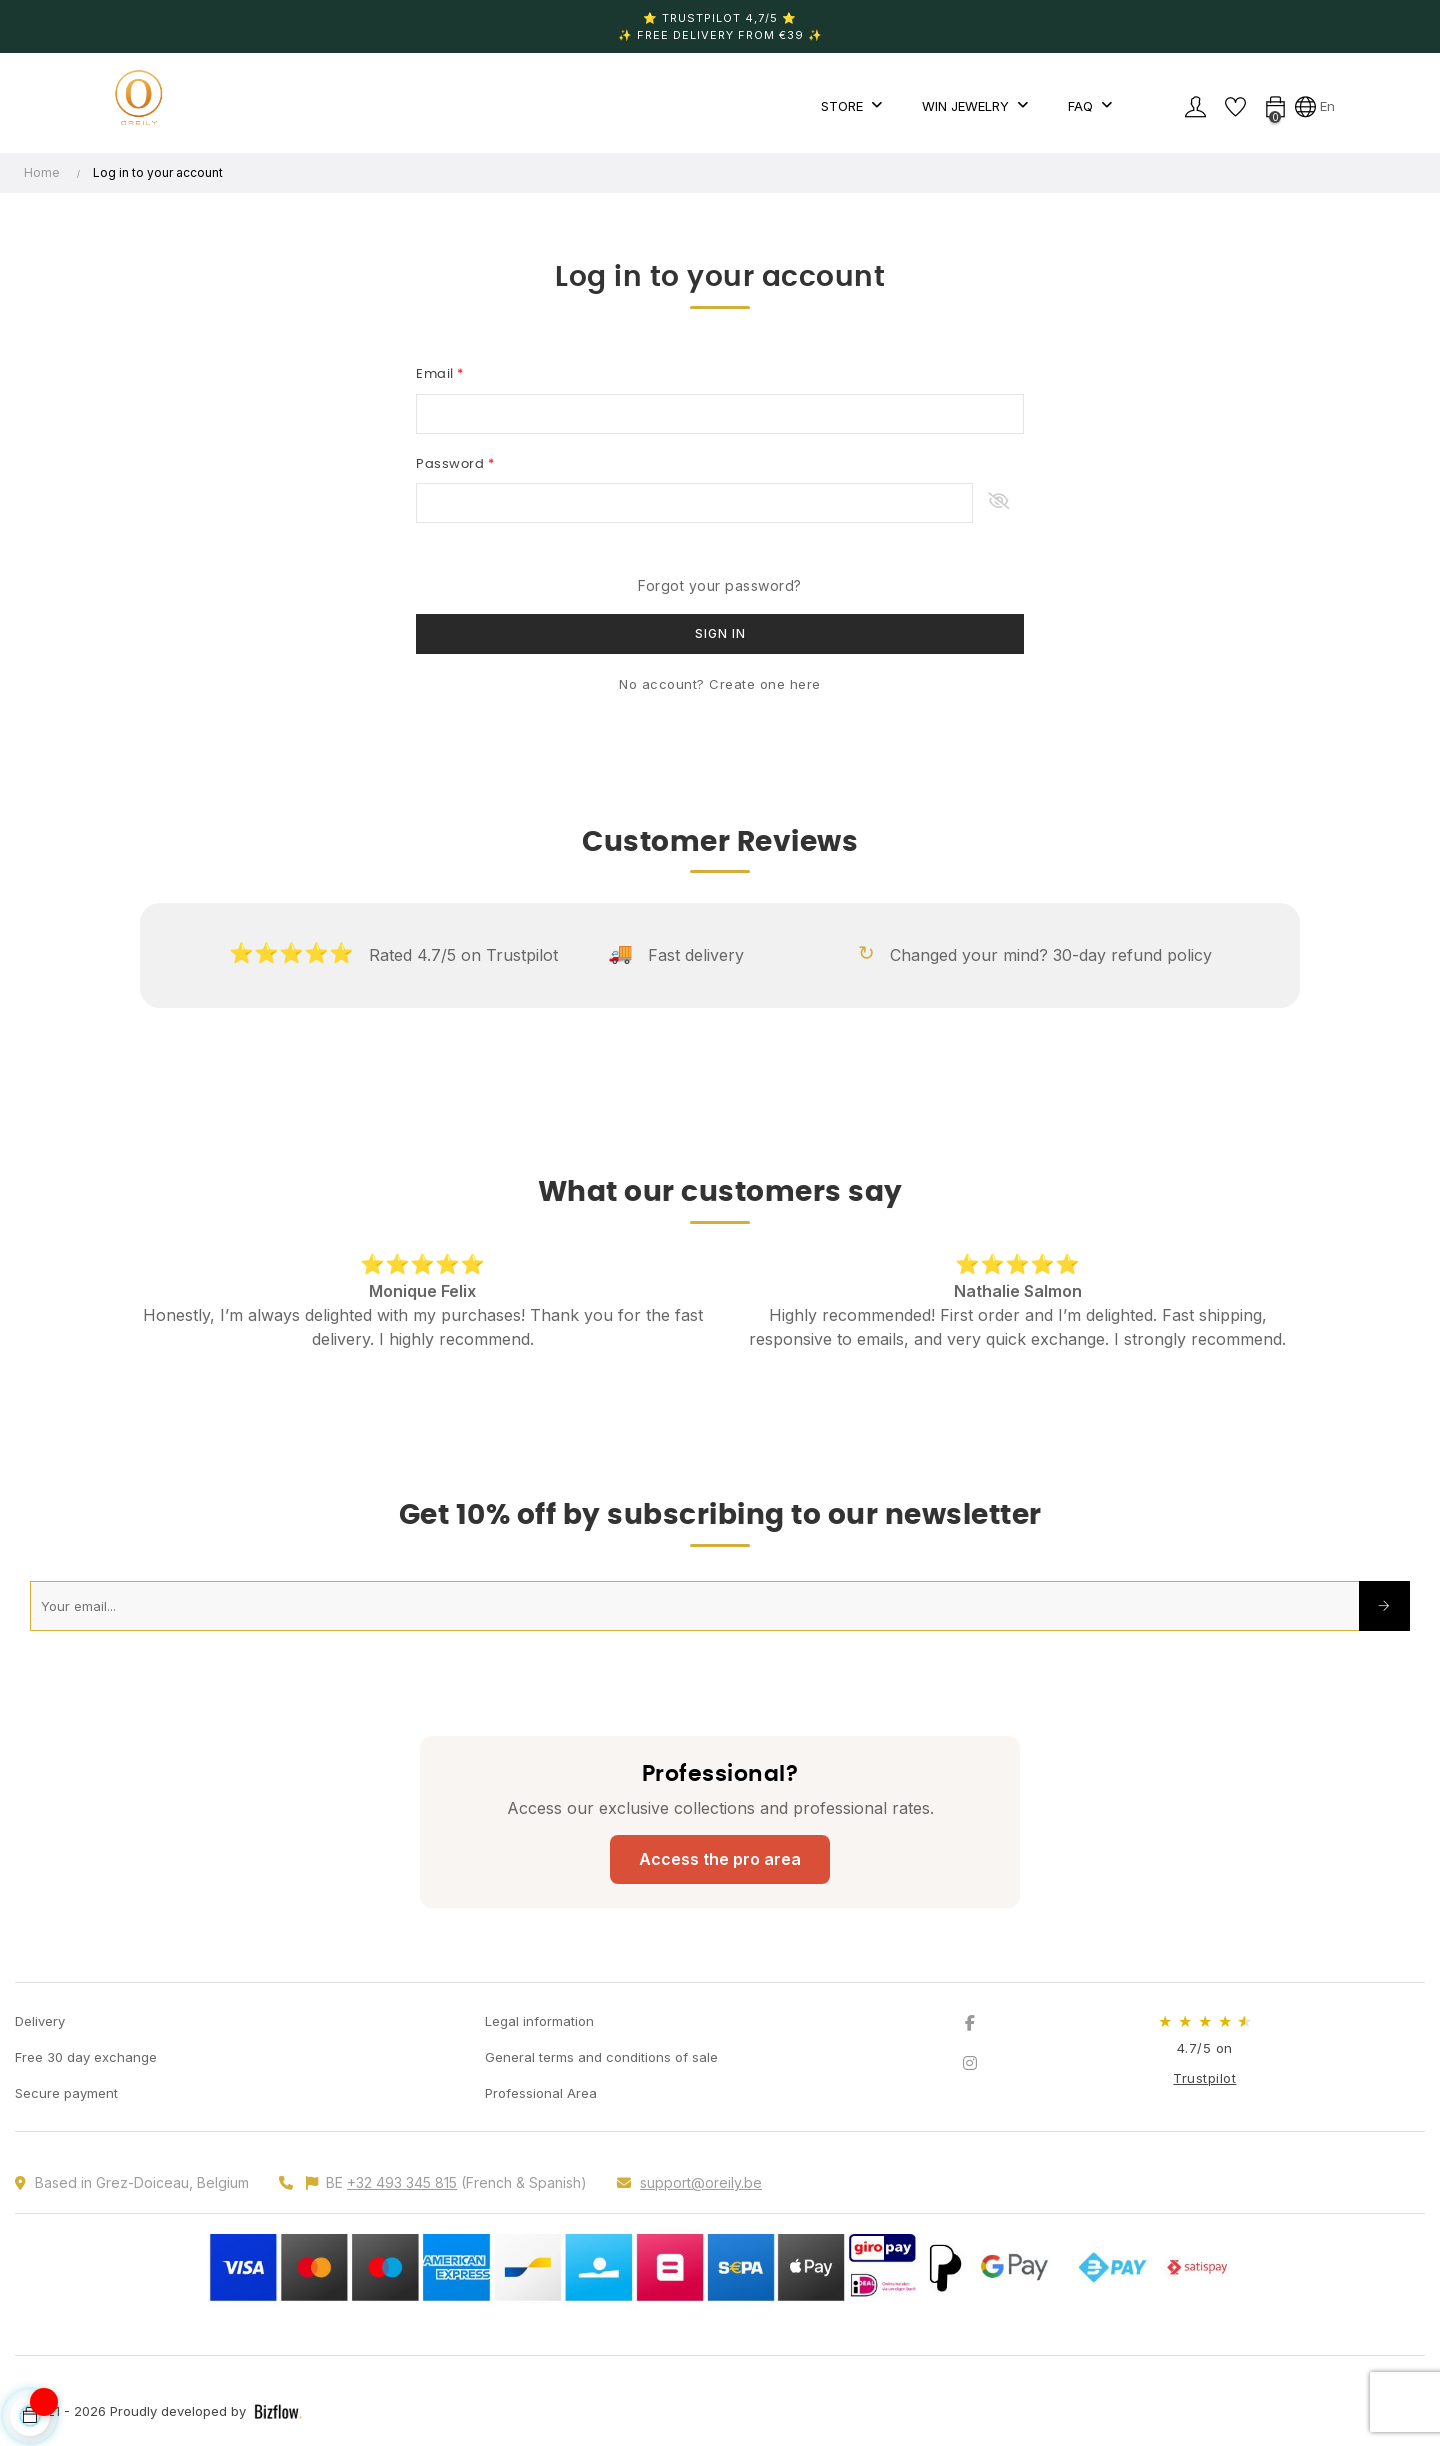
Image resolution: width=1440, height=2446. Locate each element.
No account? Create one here (720, 684)
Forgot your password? (720, 585)
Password (452, 464)
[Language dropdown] (1315, 106)
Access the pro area (720, 1859)
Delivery (40, 2021)
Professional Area (541, 2093)
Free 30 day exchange (86, 2057)
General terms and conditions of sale (601, 2057)
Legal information (539, 2021)
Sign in (720, 633)
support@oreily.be (701, 2182)
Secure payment (66, 2093)
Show (998, 503)
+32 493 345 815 (402, 2182)
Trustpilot (1204, 2078)
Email (436, 374)
